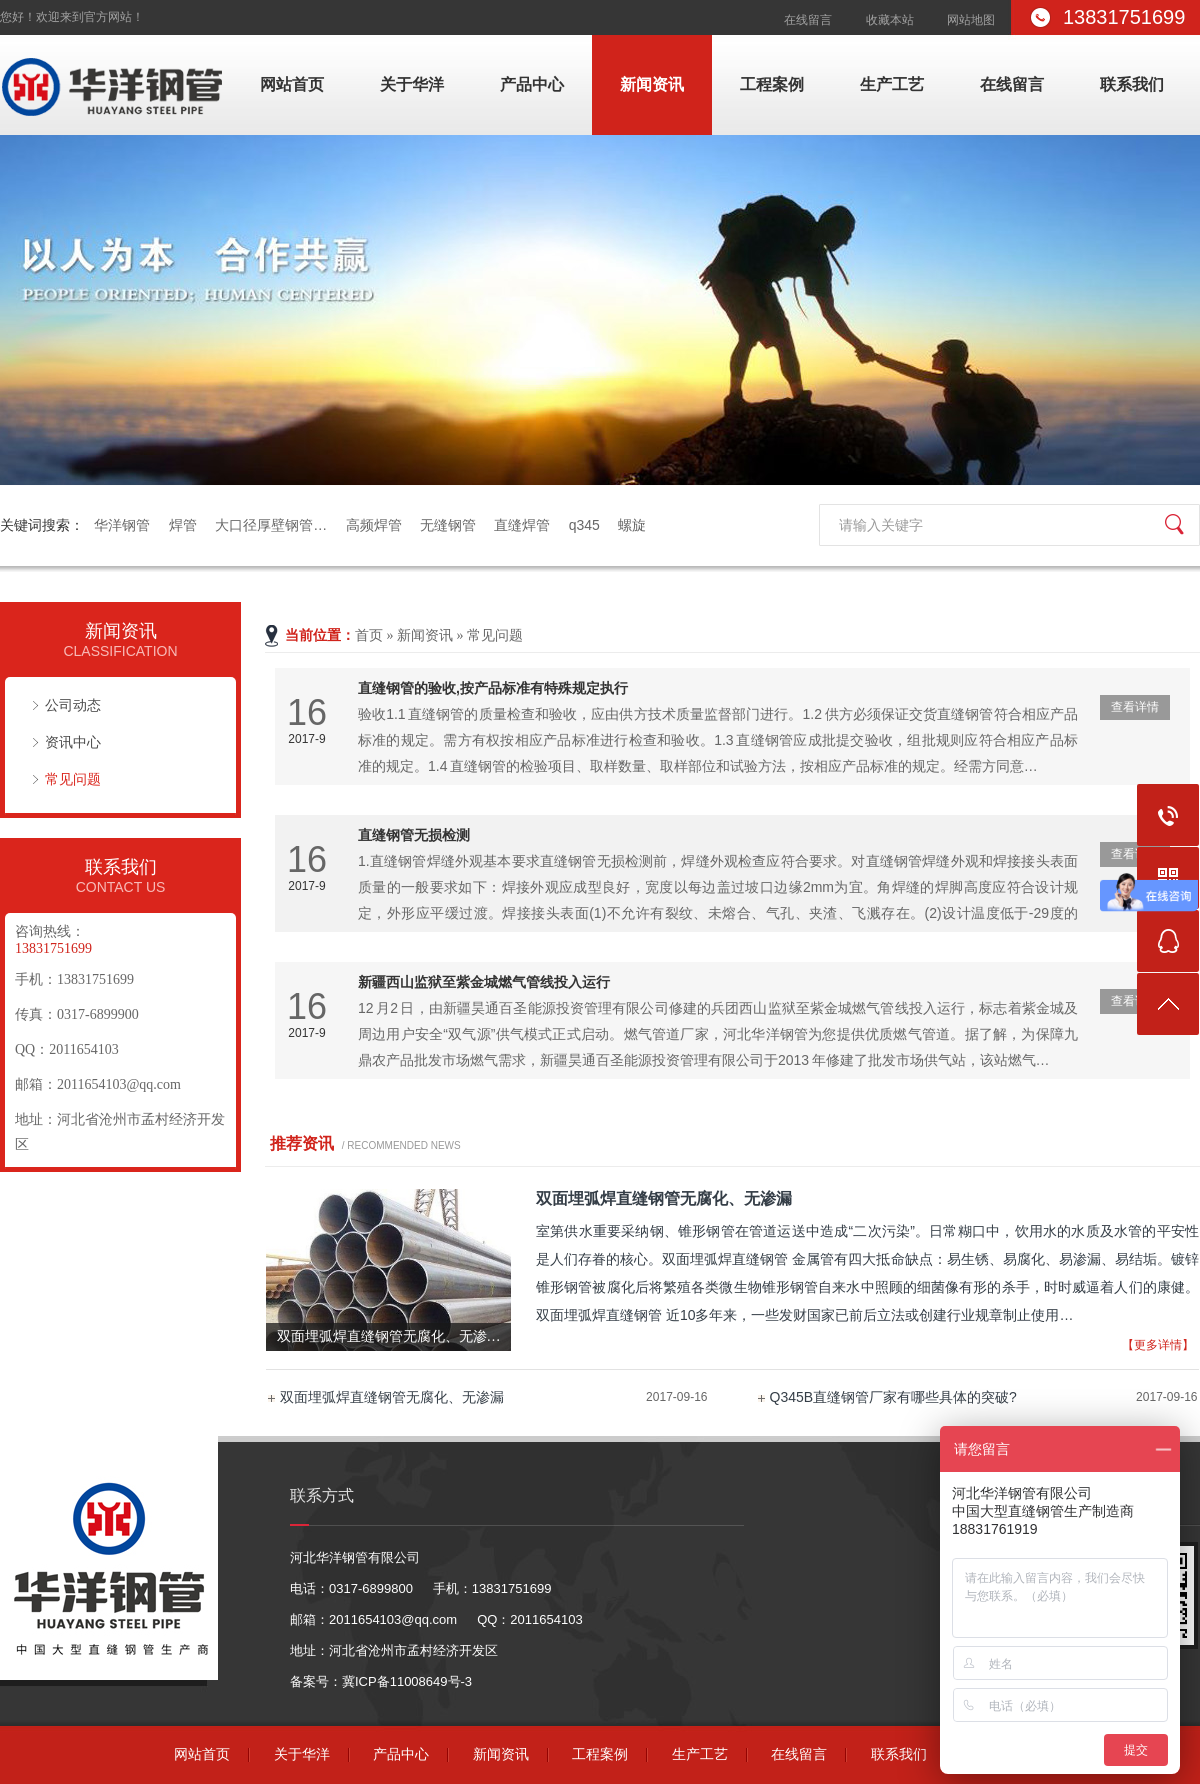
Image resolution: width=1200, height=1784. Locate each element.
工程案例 (772, 84)
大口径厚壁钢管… (271, 525)
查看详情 (1135, 707)
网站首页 (292, 84)
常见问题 (73, 779)
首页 (369, 635)
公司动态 (73, 705)
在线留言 (808, 20)
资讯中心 (73, 742)
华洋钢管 (122, 525)
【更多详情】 (1158, 1345)
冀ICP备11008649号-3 (407, 1681)
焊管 (183, 525)
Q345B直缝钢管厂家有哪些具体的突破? (893, 1397)
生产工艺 (892, 84)
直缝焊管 (522, 525)
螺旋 (632, 525)
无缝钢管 (448, 525)
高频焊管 (374, 525)
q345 (584, 525)
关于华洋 (412, 84)
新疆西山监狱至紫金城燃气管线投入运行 (484, 982)
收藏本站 (890, 20)
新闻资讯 (652, 84)
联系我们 (1132, 84)
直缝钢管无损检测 (414, 835)
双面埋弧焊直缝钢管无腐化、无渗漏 (392, 1397)
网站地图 (971, 20)
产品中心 (532, 84)
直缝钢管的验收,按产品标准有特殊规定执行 (493, 688)
